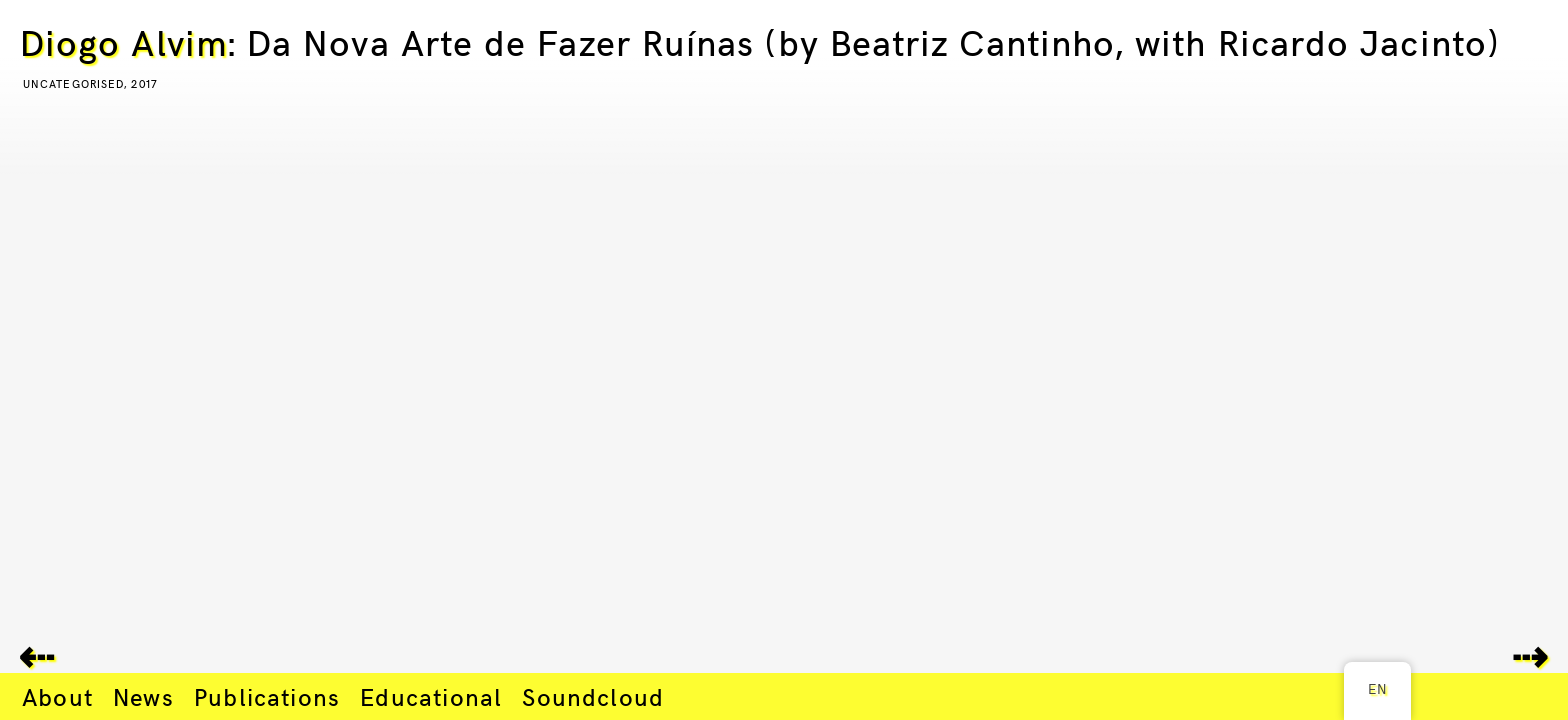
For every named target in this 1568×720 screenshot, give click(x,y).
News (143, 696)
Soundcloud (593, 696)
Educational (431, 696)
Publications (267, 696)
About (57, 696)
